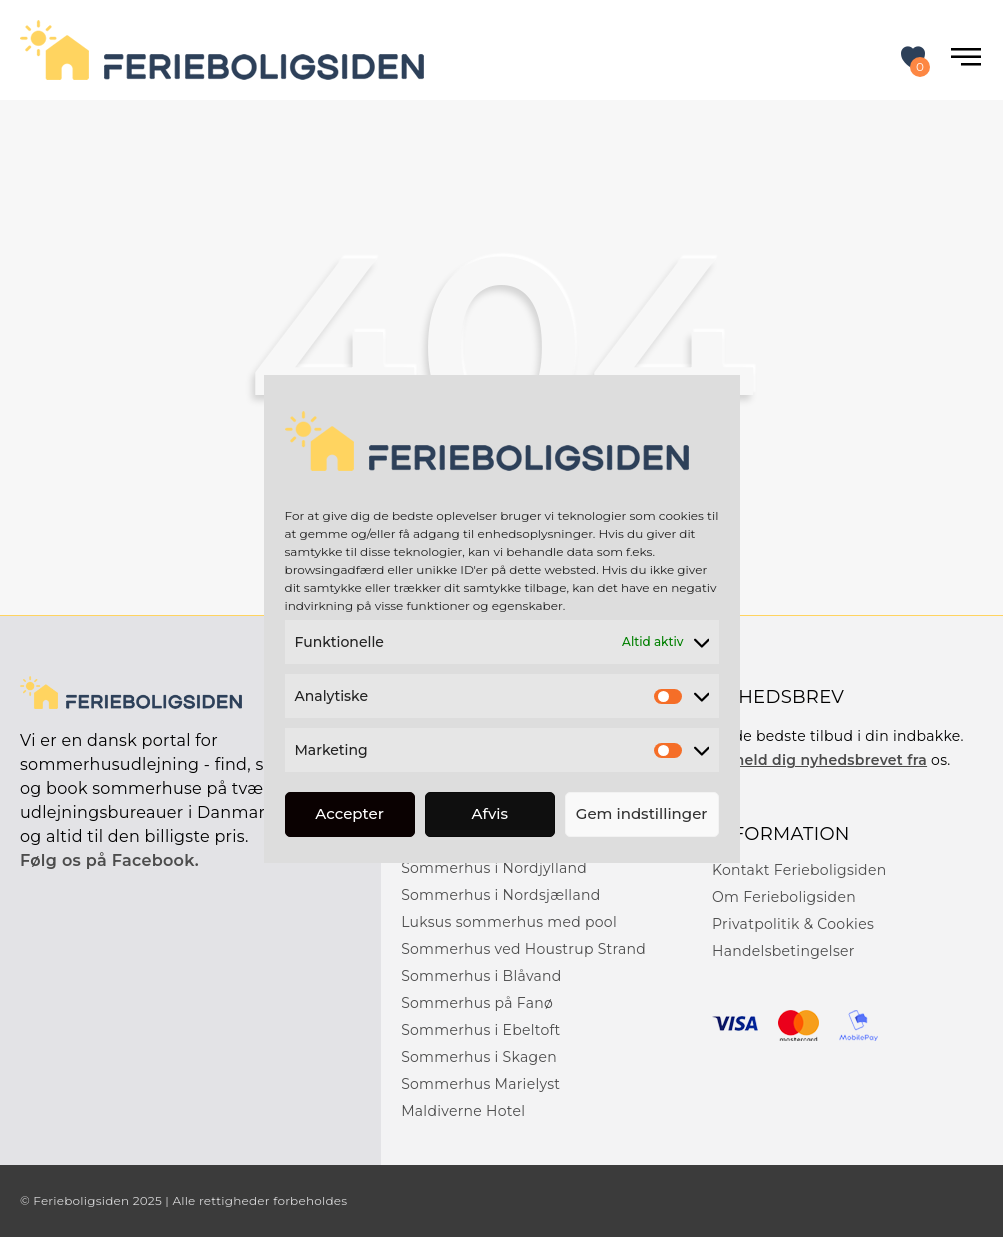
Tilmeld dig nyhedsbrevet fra (819, 760)
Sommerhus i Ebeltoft (480, 1030)
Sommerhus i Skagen (479, 1057)
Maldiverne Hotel (463, 1111)
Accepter (349, 813)
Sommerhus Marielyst (480, 1084)
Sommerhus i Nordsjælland (500, 895)
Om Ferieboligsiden (784, 897)
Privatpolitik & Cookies (793, 924)
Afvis (490, 813)
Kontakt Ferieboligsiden (799, 870)
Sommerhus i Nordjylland (494, 868)
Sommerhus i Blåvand (481, 976)
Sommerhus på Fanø (477, 1003)
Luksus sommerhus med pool (509, 922)
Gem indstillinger (642, 813)
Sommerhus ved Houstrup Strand (523, 949)
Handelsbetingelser (783, 951)
